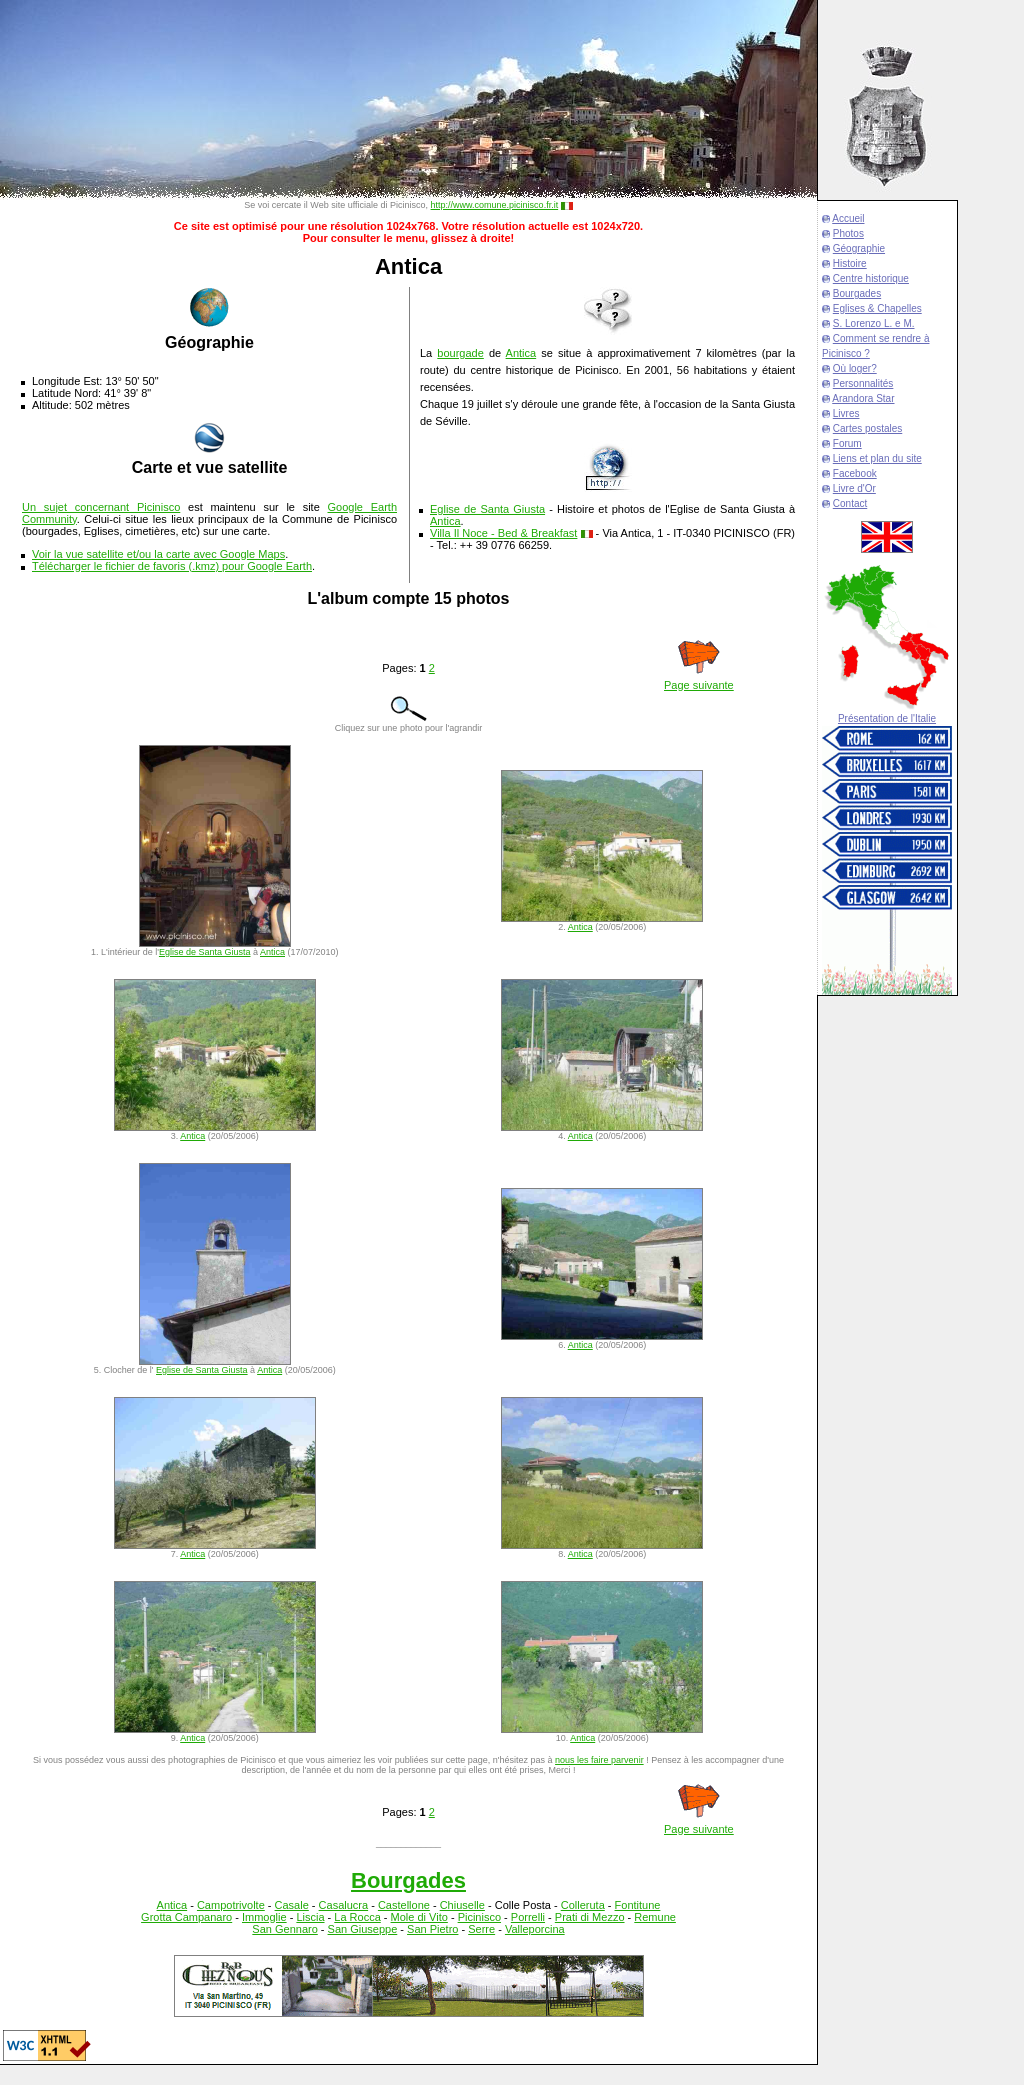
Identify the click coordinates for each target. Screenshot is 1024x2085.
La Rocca (357, 1917)
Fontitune (638, 1905)
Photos (848, 233)
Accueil (848, 218)
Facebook (855, 473)
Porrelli (528, 1917)
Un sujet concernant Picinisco (101, 507)
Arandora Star (863, 398)
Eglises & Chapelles (877, 308)
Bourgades (857, 293)
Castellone (404, 1905)
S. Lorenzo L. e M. (874, 323)
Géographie (859, 248)
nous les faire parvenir (599, 1760)
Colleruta (583, 1905)
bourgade (460, 353)
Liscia (310, 1917)
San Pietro (432, 1929)
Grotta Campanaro (186, 1917)
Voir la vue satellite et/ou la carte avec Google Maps (158, 554)
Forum (847, 443)
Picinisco (479, 1917)
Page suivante (699, 685)
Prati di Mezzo (590, 1917)
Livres (846, 413)
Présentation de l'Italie (887, 718)
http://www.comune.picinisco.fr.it (495, 205)
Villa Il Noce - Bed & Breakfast (503, 533)
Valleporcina (535, 1929)
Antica (521, 353)
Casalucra (344, 1905)
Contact (850, 503)
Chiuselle (462, 1905)
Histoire (850, 263)
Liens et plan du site (877, 458)
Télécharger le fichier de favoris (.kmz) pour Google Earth (172, 566)
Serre (481, 1929)
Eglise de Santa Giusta (487, 509)
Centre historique (871, 278)
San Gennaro (284, 1929)
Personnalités (863, 383)
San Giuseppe (363, 1929)
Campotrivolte (231, 1905)
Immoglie (264, 1917)
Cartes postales (867, 428)
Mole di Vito (419, 1917)
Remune (655, 1917)
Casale (292, 1905)
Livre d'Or (854, 488)
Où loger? (855, 368)
